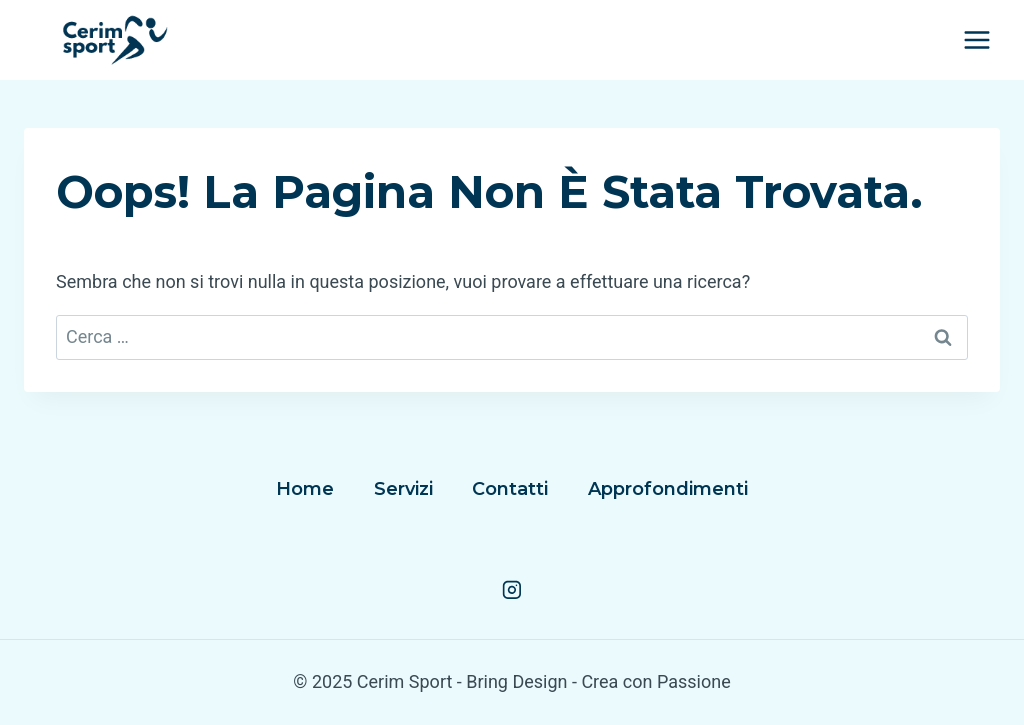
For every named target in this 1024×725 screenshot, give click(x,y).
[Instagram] (512, 590)
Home (305, 489)
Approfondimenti (668, 489)
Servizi (403, 489)
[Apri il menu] (976, 39)
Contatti (510, 489)
